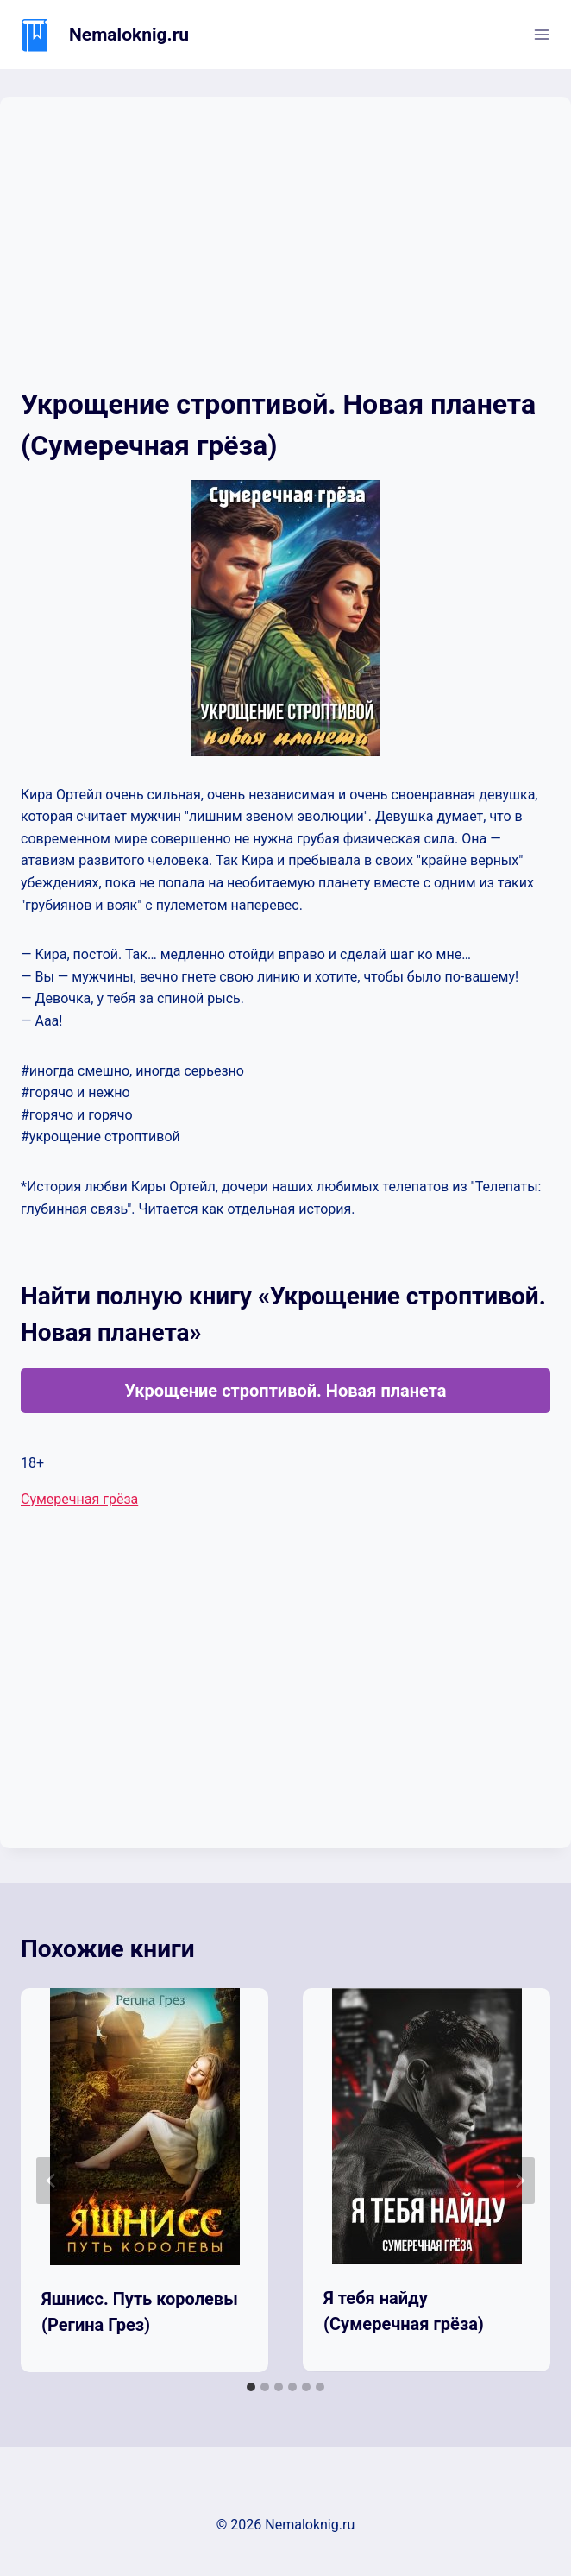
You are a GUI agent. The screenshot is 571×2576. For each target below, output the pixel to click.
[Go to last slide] (51, 2180)
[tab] (251, 2387)
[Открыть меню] (541, 34)
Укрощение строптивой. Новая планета (285, 1390)
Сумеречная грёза (79, 1499)
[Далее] (519, 2180)
